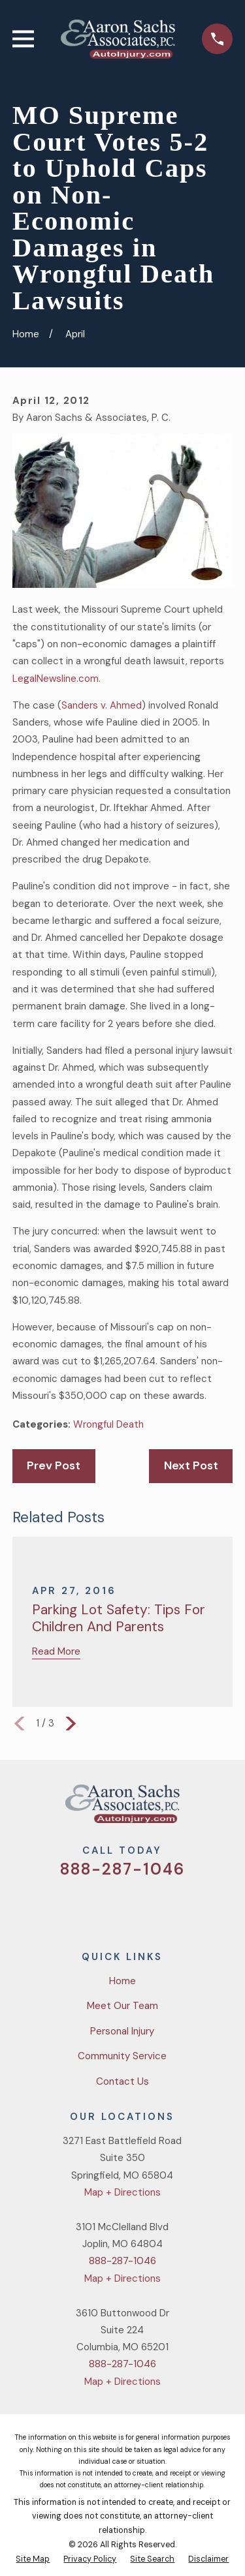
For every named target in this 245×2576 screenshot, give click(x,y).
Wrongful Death (108, 1424)
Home (122, 1980)
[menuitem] (33, 2560)
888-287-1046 (122, 1869)
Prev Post (53, 1465)
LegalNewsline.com (55, 678)
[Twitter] (75, 1907)
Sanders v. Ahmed (101, 705)
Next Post (191, 1465)
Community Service (122, 2055)
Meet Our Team (122, 2005)
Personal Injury (122, 2031)
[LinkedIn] (169, 1907)
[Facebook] (107, 1907)
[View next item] (71, 1723)
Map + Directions (122, 2192)
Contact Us (122, 2081)
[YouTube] (138, 1907)
